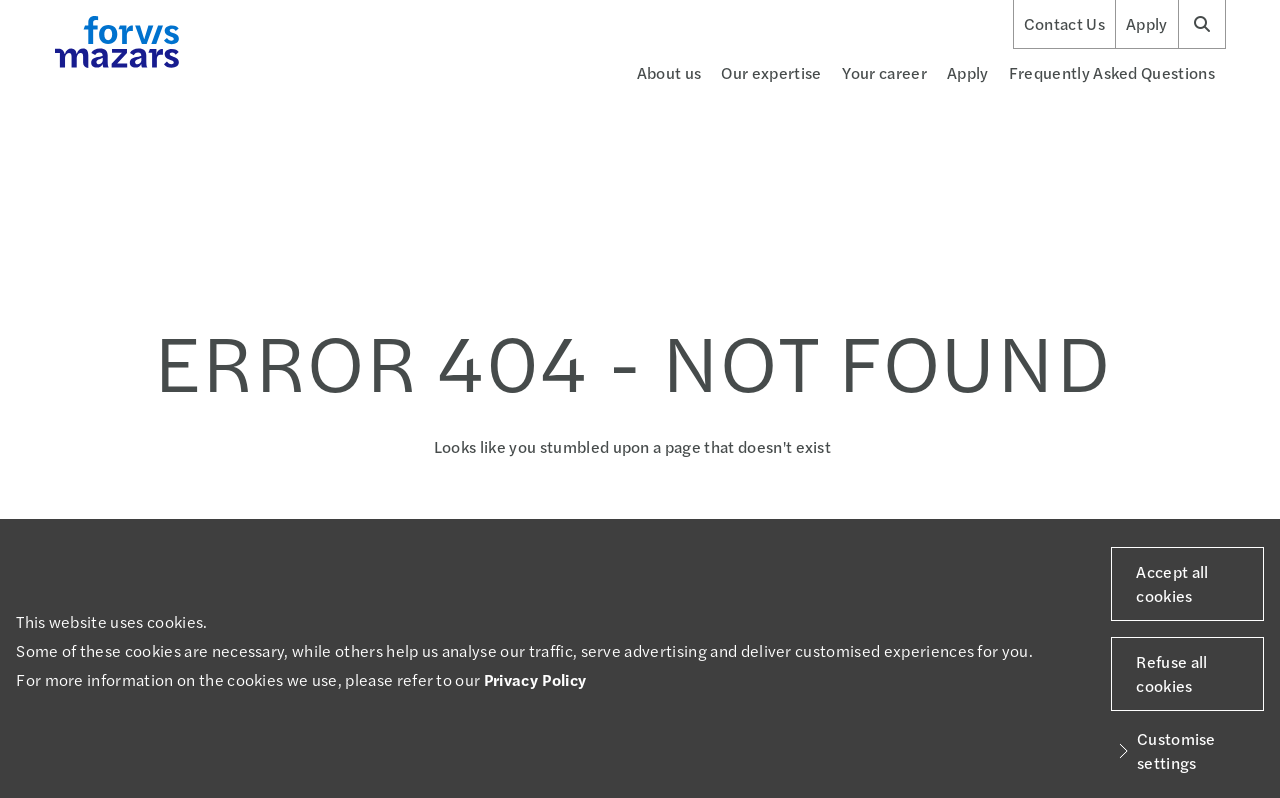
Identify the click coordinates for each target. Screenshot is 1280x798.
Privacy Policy (535, 679)
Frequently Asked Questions (1112, 72)
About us (669, 72)
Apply (1147, 24)
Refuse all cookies (1171, 673)
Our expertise (771, 72)
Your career (885, 72)
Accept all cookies (1172, 583)
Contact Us (1064, 24)
